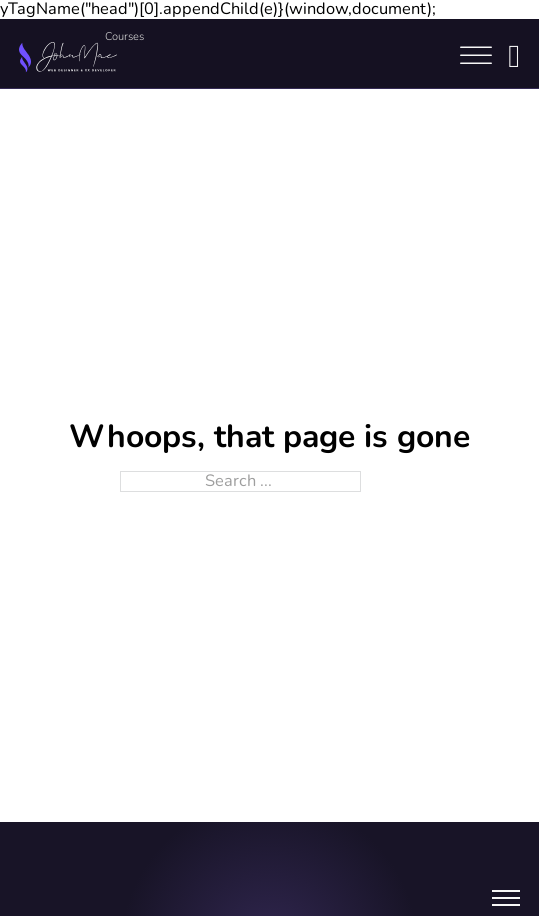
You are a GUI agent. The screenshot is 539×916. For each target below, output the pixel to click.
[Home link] (68, 56)
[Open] (476, 56)
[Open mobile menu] (506, 901)
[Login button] (514, 56)
